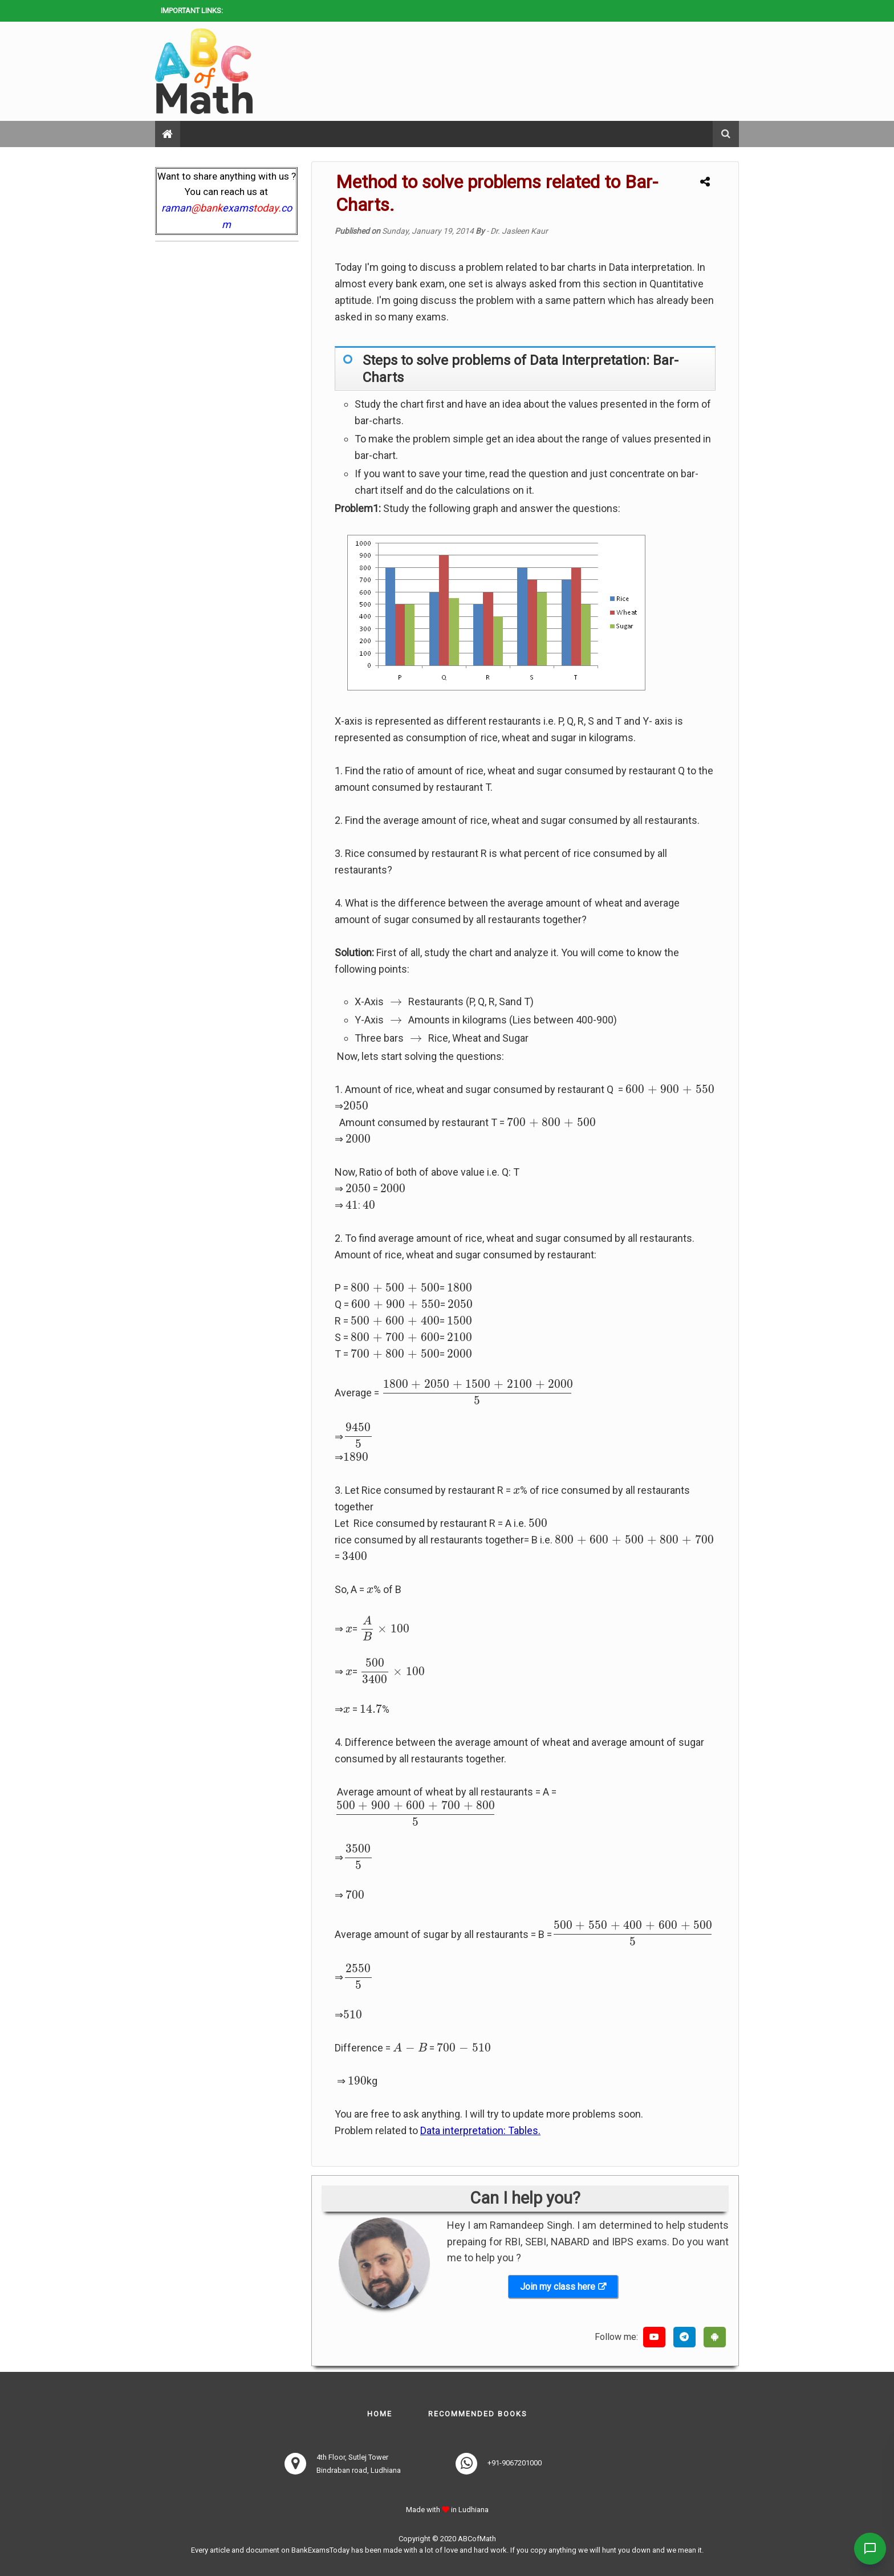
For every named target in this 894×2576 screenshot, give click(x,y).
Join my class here (557, 2286)
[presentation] (396, 1002)
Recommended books (477, 2414)
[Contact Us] (867, 2549)
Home (379, 2414)
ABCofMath (477, 2538)
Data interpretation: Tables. (480, 2130)
